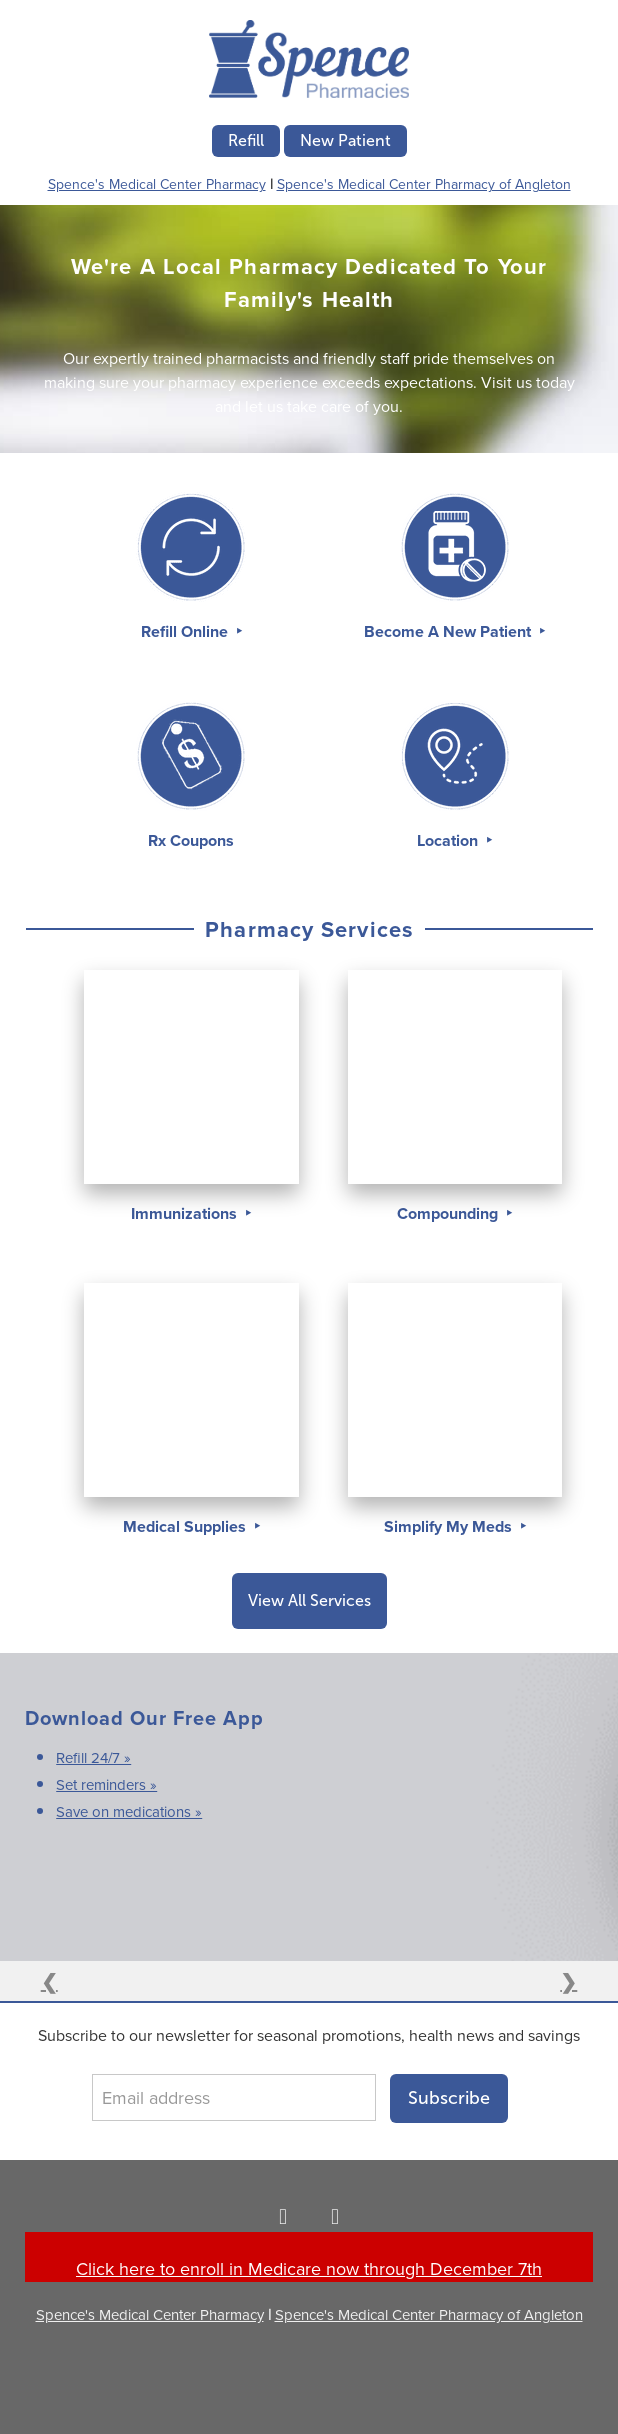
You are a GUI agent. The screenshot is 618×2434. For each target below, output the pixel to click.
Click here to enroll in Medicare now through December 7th (309, 2268)
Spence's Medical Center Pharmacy (157, 184)
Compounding (449, 1213)
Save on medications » (129, 1811)
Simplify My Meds (450, 1526)
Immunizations (186, 1213)
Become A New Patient (449, 631)
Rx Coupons (191, 840)
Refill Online (186, 631)
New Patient (345, 140)
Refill (246, 140)
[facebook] (283, 2216)
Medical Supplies (186, 1526)
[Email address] (234, 2097)
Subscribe (449, 2098)
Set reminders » (106, 1784)
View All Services (309, 1600)
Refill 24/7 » (93, 1757)
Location (449, 840)
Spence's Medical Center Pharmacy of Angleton (424, 184)
